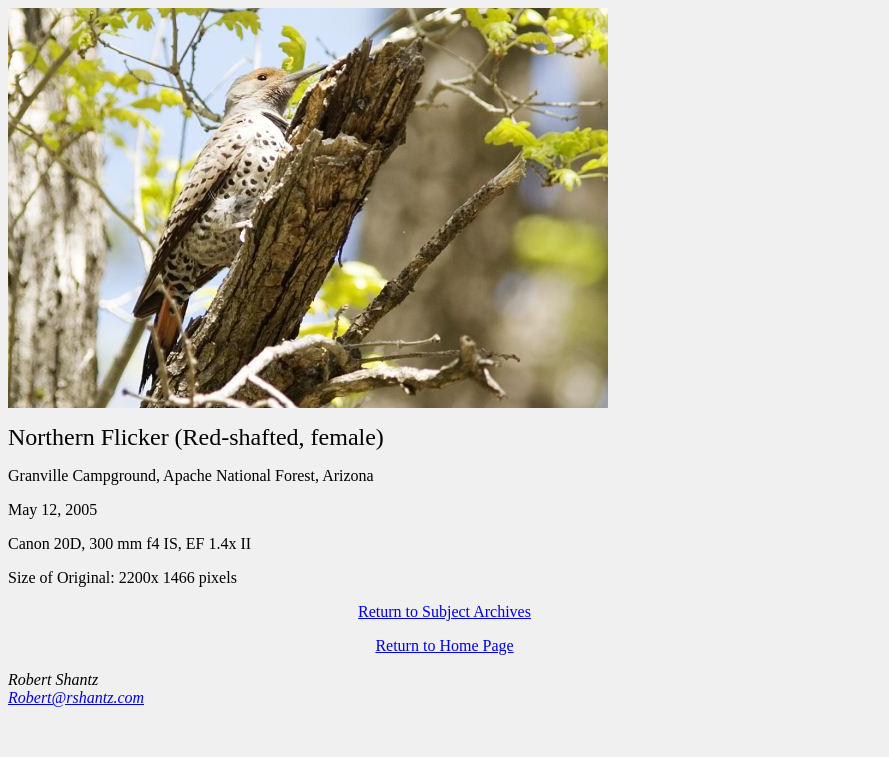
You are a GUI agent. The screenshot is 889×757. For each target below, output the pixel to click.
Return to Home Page (444, 645)
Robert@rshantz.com (76, 697)
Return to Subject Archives (444, 611)
